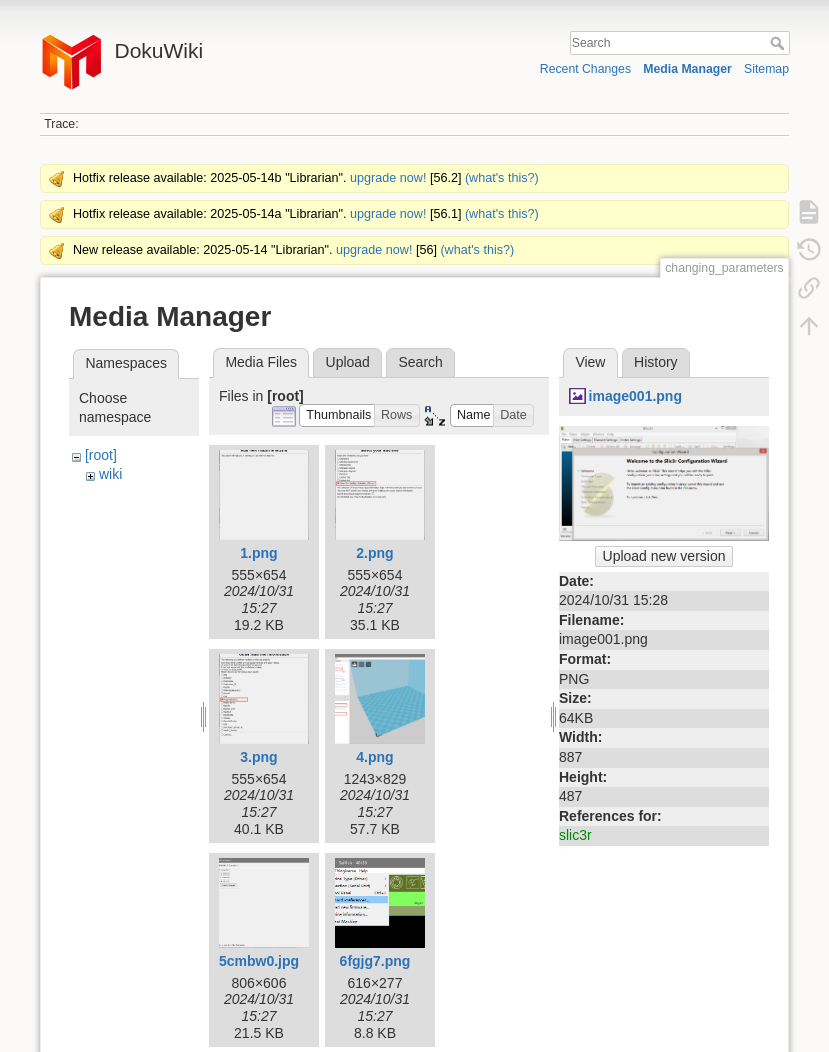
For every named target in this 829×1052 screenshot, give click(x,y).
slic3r (575, 835)
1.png (258, 553)
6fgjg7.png (375, 961)
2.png (374, 553)
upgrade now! (388, 178)
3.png (258, 757)
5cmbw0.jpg (259, 961)
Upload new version (664, 556)
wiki (110, 474)
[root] (101, 455)
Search (779, 43)
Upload (348, 362)
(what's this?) (502, 178)
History (656, 362)
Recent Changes (585, 69)
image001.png (635, 396)
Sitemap (766, 69)
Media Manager (687, 69)
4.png (374, 757)
